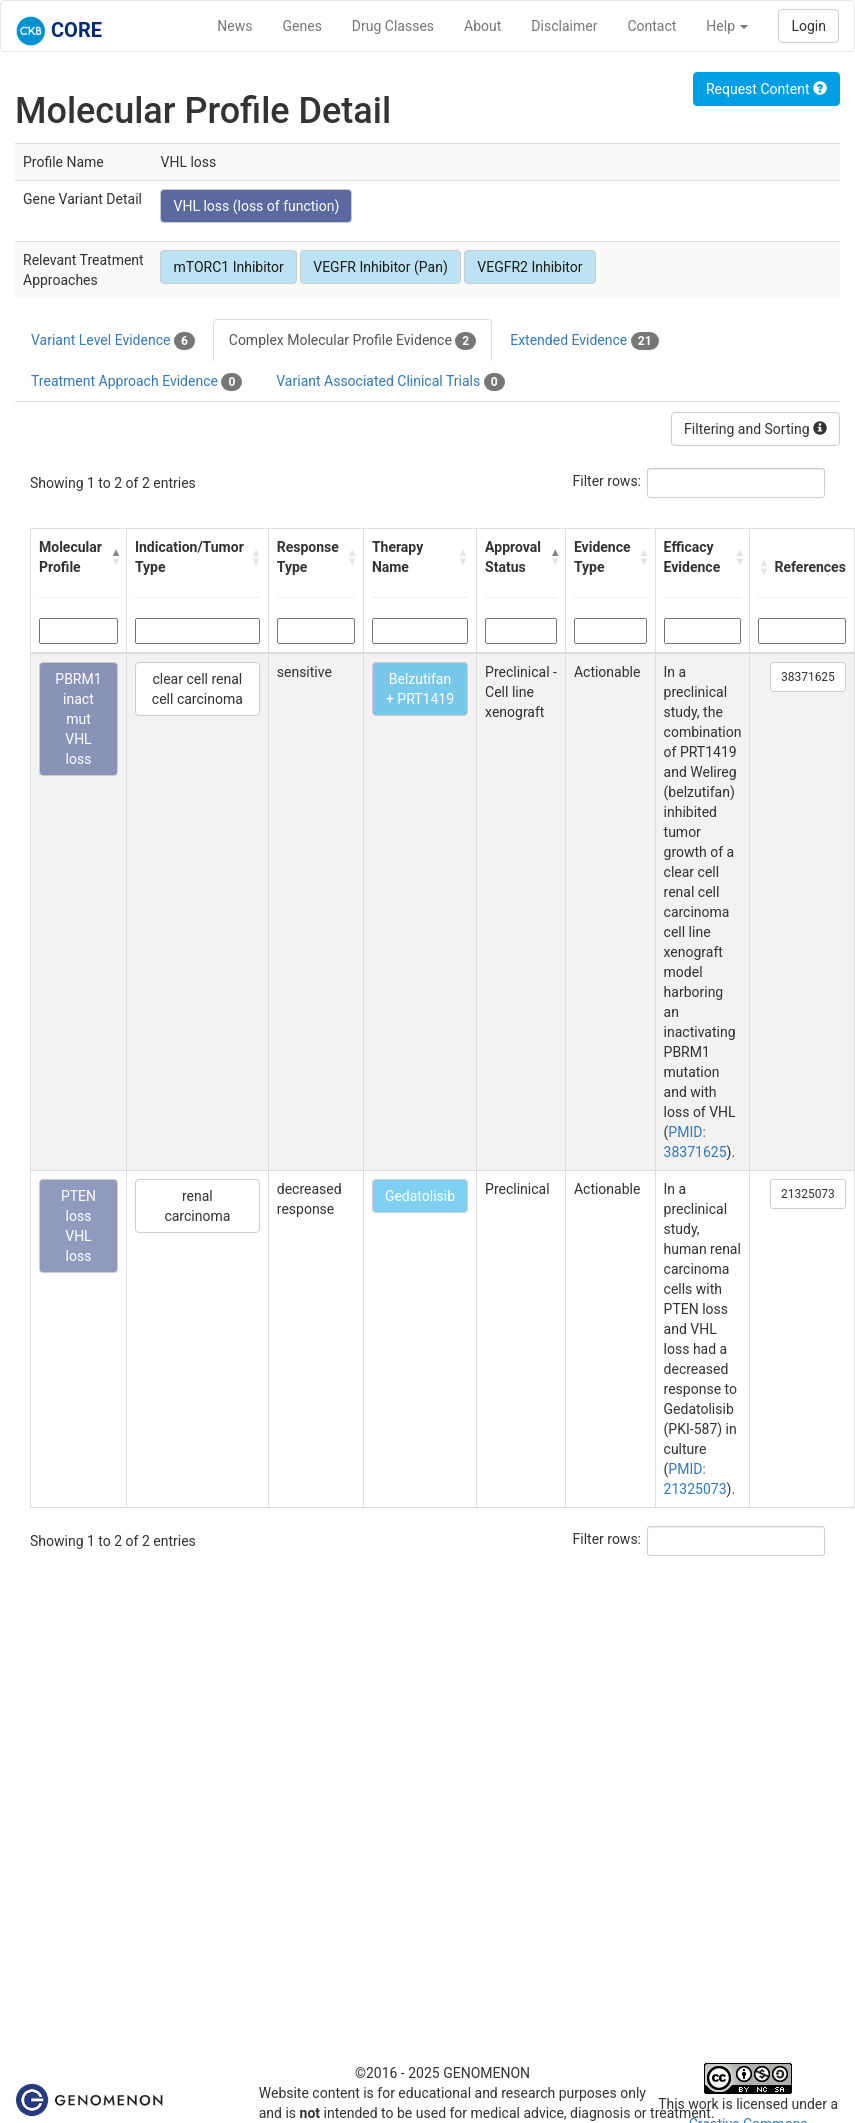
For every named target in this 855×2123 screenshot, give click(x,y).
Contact (651, 26)
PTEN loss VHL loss (78, 1226)
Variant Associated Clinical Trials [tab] (390, 382)
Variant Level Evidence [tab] (113, 341)
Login (808, 26)
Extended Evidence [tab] (584, 341)
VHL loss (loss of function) (256, 206)
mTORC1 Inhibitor (228, 267)
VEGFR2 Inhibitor (529, 267)
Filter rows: (607, 481)
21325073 (808, 1194)
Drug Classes (393, 26)
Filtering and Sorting (755, 429)
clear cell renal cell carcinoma (197, 689)
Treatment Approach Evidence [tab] (136, 382)
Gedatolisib (420, 1196)
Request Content (766, 89)
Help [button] (727, 26)
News (234, 26)
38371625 (808, 677)
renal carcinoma (197, 1206)
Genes (302, 26)
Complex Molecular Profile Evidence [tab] (352, 341)
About (482, 26)
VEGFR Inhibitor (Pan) (380, 267)
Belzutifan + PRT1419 (420, 689)
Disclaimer (564, 26)
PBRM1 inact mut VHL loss (78, 719)
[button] (113, 557)
